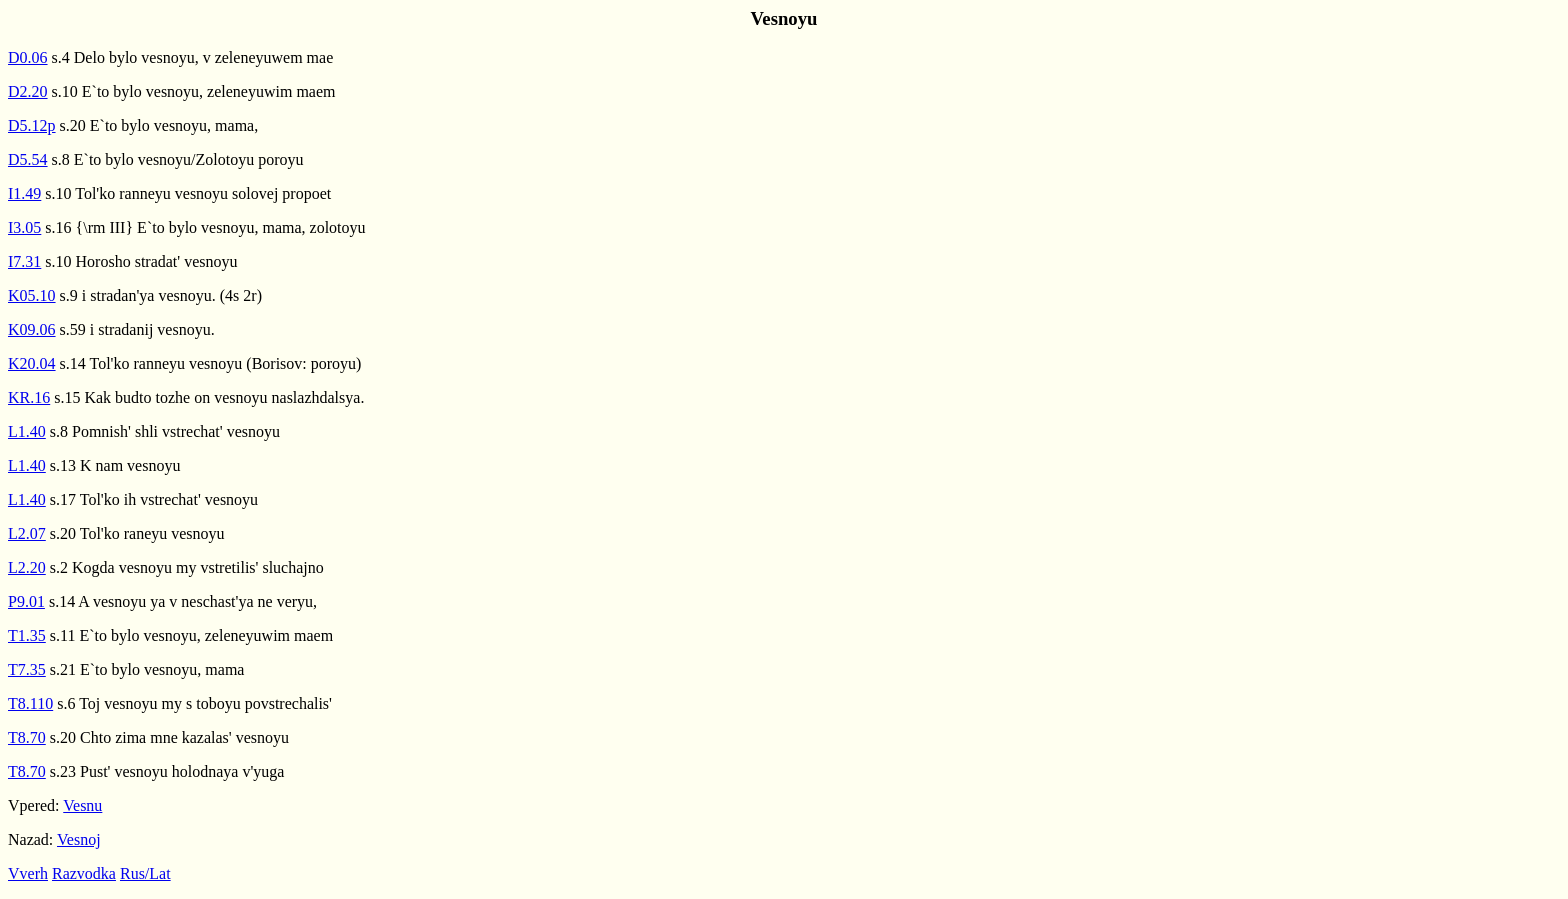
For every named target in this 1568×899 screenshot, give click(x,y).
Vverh (28, 873)
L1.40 (27, 431)
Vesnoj (79, 839)
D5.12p (32, 125)
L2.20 (27, 567)
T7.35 (27, 669)
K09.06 (32, 329)
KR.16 (29, 397)
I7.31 (24, 261)
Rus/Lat (145, 873)
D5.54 (28, 159)
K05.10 (32, 295)
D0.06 (28, 57)
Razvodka (84, 873)
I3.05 (24, 227)
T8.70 (27, 737)
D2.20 (28, 91)
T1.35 (27, 635)
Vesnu (82, 805)
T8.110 (30, 703)
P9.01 (26, 601)
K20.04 (32, 363)
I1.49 (24, 193)
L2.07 (27, 533)
